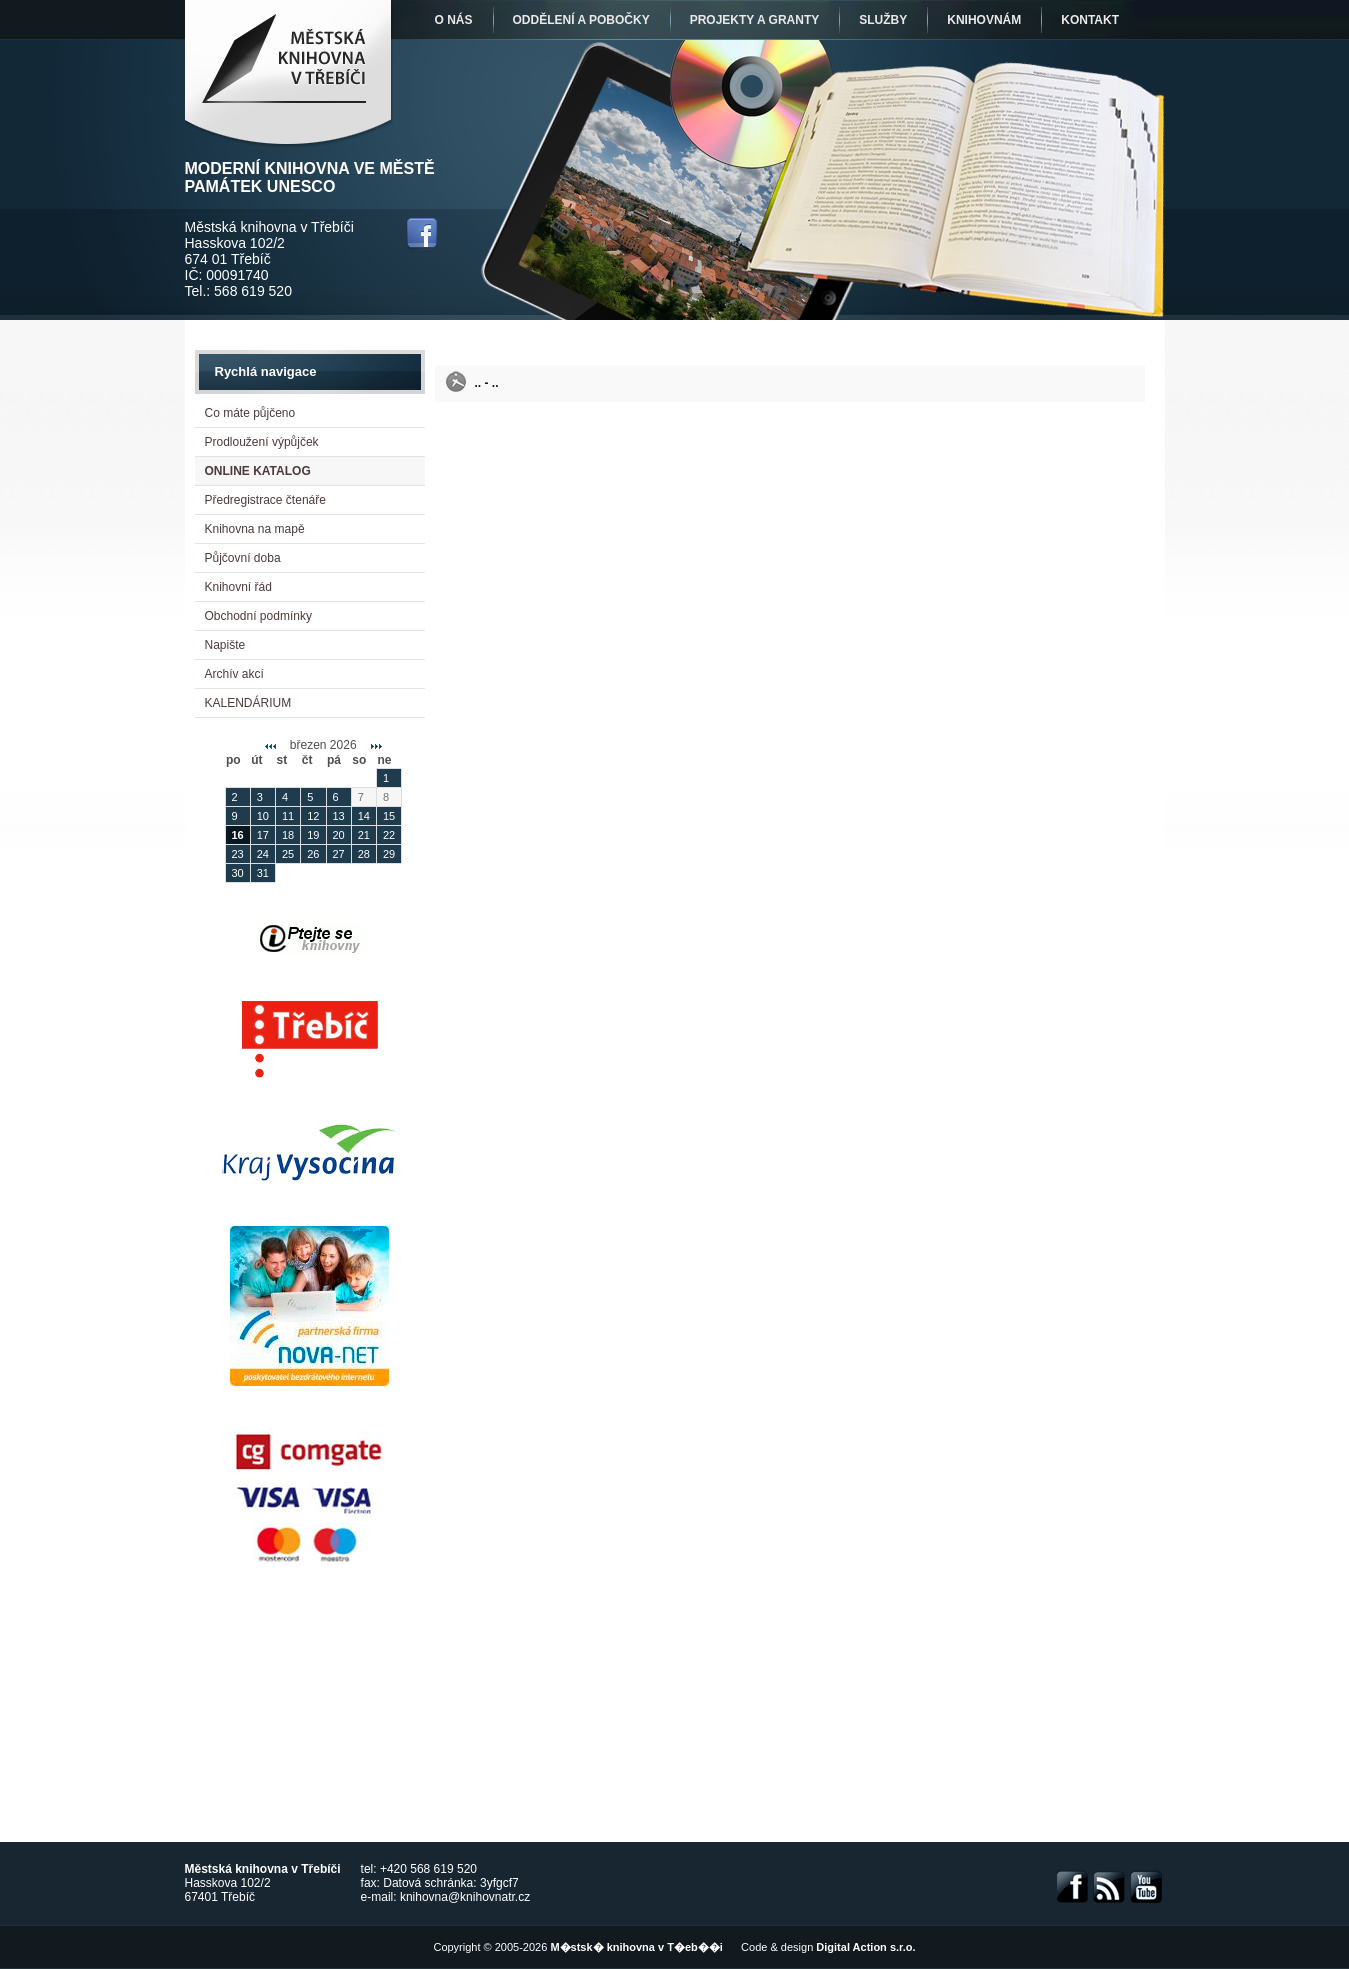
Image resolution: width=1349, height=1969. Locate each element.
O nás (454, 20)
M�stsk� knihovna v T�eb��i (636, 1947)
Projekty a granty (755, 20)
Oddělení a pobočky (581, 20)
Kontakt (1090, 20)
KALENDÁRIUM (248, 703)
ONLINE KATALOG (258, 471)
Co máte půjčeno (250, 413)
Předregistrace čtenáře (265, 500)
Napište (225, 645)
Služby (883, 20)
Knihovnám (984, 20)
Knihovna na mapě (255, 529)
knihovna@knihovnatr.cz (465, 1897)
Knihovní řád (238, 587)
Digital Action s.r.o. (865, 1947)
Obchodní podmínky (258, 616)
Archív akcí (234, 674)
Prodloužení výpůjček (262, 442)
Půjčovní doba (243, 558)
